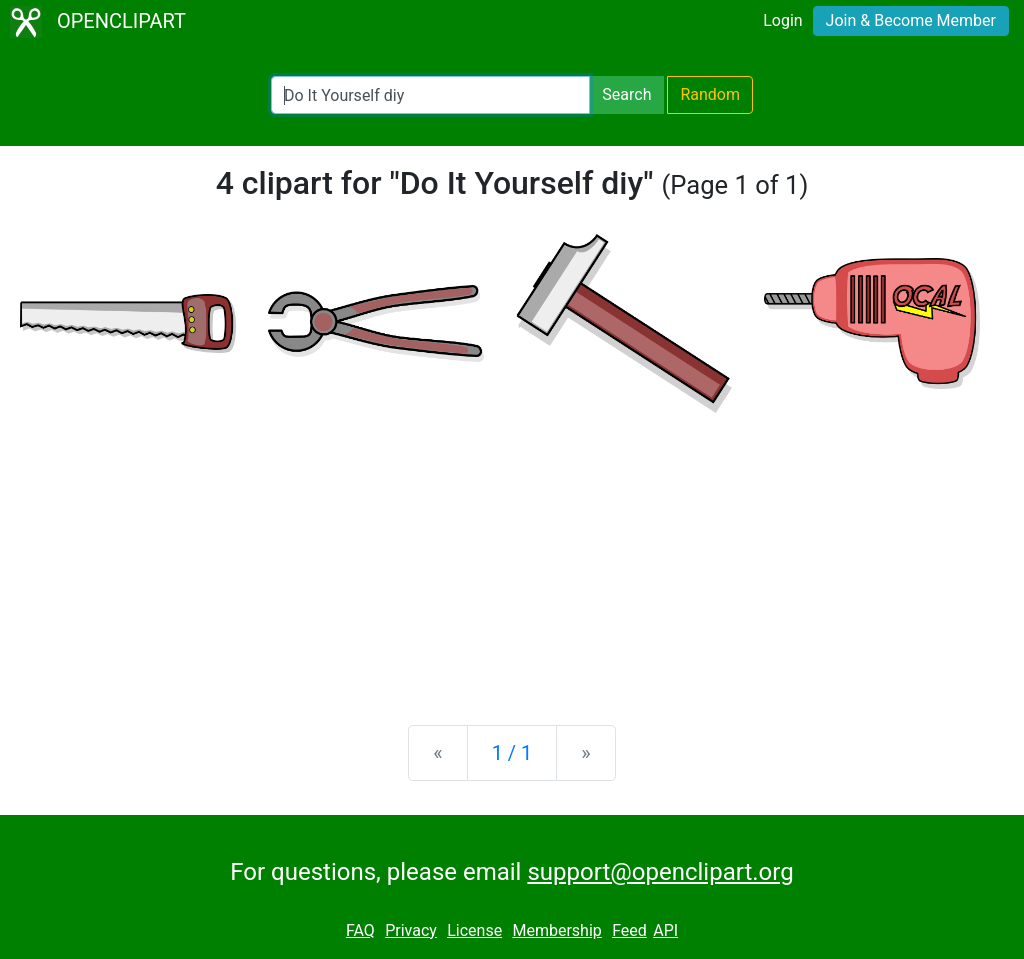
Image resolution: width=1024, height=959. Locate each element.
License (474, 930)
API (665, 930)
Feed (629, 930)
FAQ (360, 930)
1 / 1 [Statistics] (512, 753)
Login (782, 20)
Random (710, 94)
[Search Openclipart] (430, 95)
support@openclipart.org (660, 872)
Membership (556, 930)
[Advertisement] (512, 553)
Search (626, 94)
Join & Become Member (911, 20)
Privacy (411, 930)
